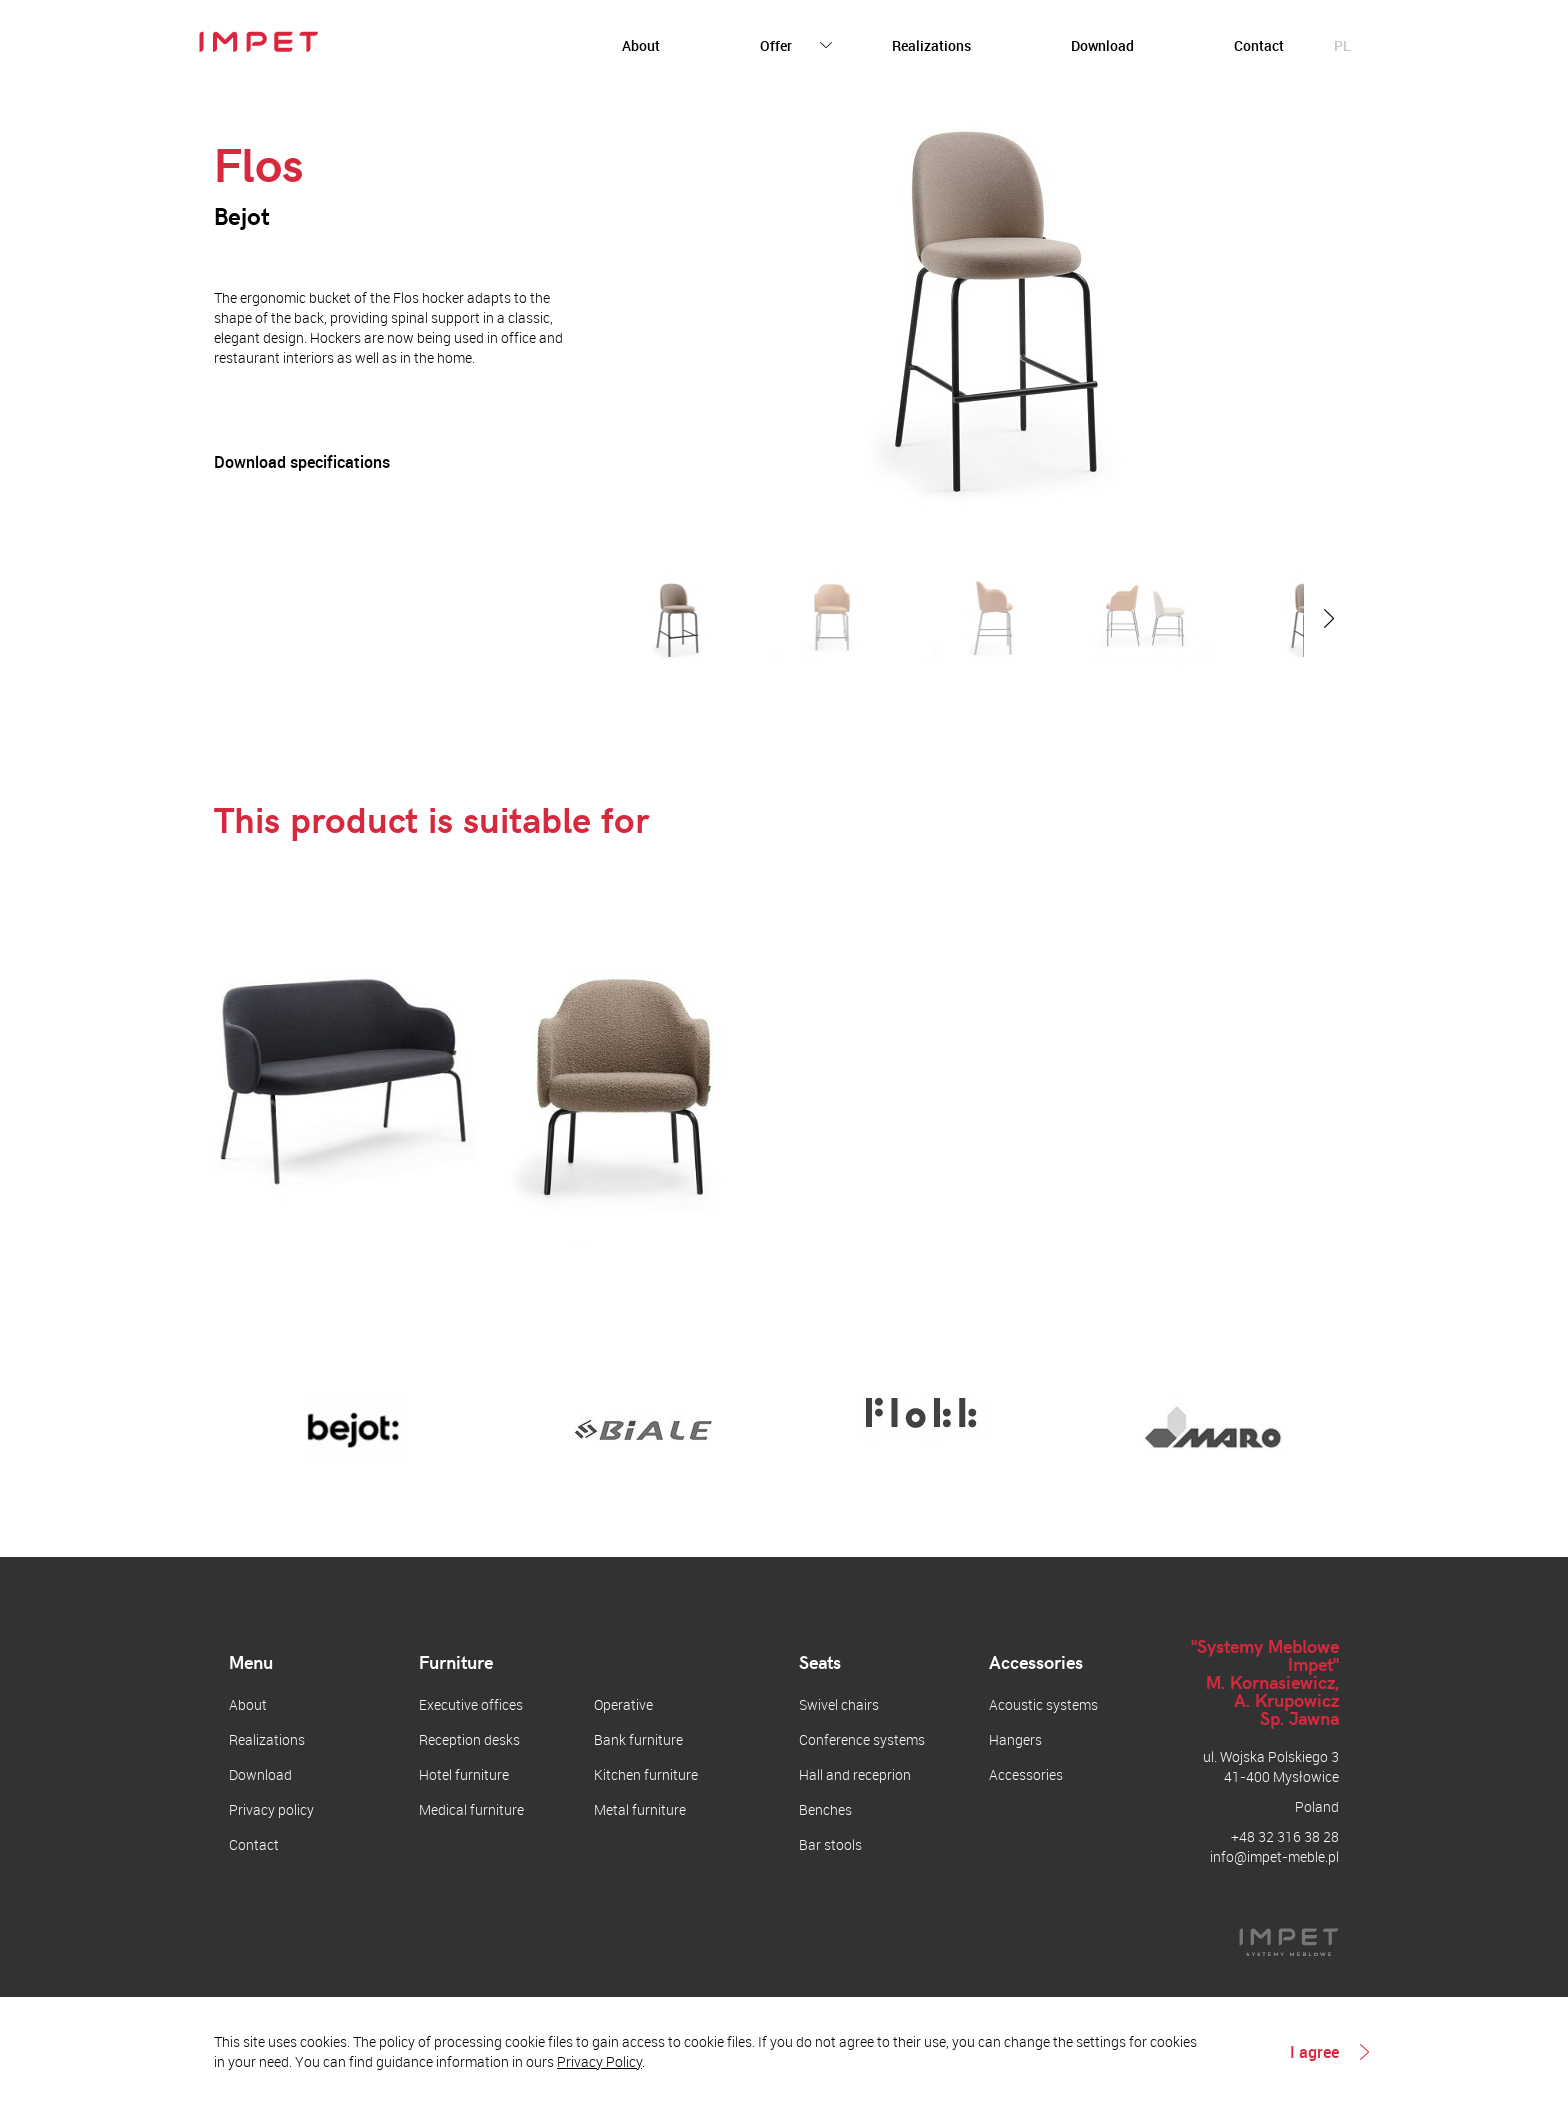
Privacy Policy (599, 2061)
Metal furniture (640, 1809)
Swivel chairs (839, 1704)
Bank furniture (638, 1739)
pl (1342, 45)
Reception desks (469, 1739)
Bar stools (830, 1844)
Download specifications (302, 462)
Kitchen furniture (646, 1774)
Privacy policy (271, 1809)
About (641, 45)
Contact (1259, 45)
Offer (776, 45)
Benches (825, 1809)
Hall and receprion (855, 1774)
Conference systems (862, 1739)
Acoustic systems (1043, 1704)
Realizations (931, 45)
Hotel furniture (464, 1774)
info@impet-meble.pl (1274, 1856)
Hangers (1015, 1739)
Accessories (1026, 1774)
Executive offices (471, 1704)
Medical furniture (471, 1809)
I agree (1314, 2052)
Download (1102, 45)
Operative (623, 1704)
